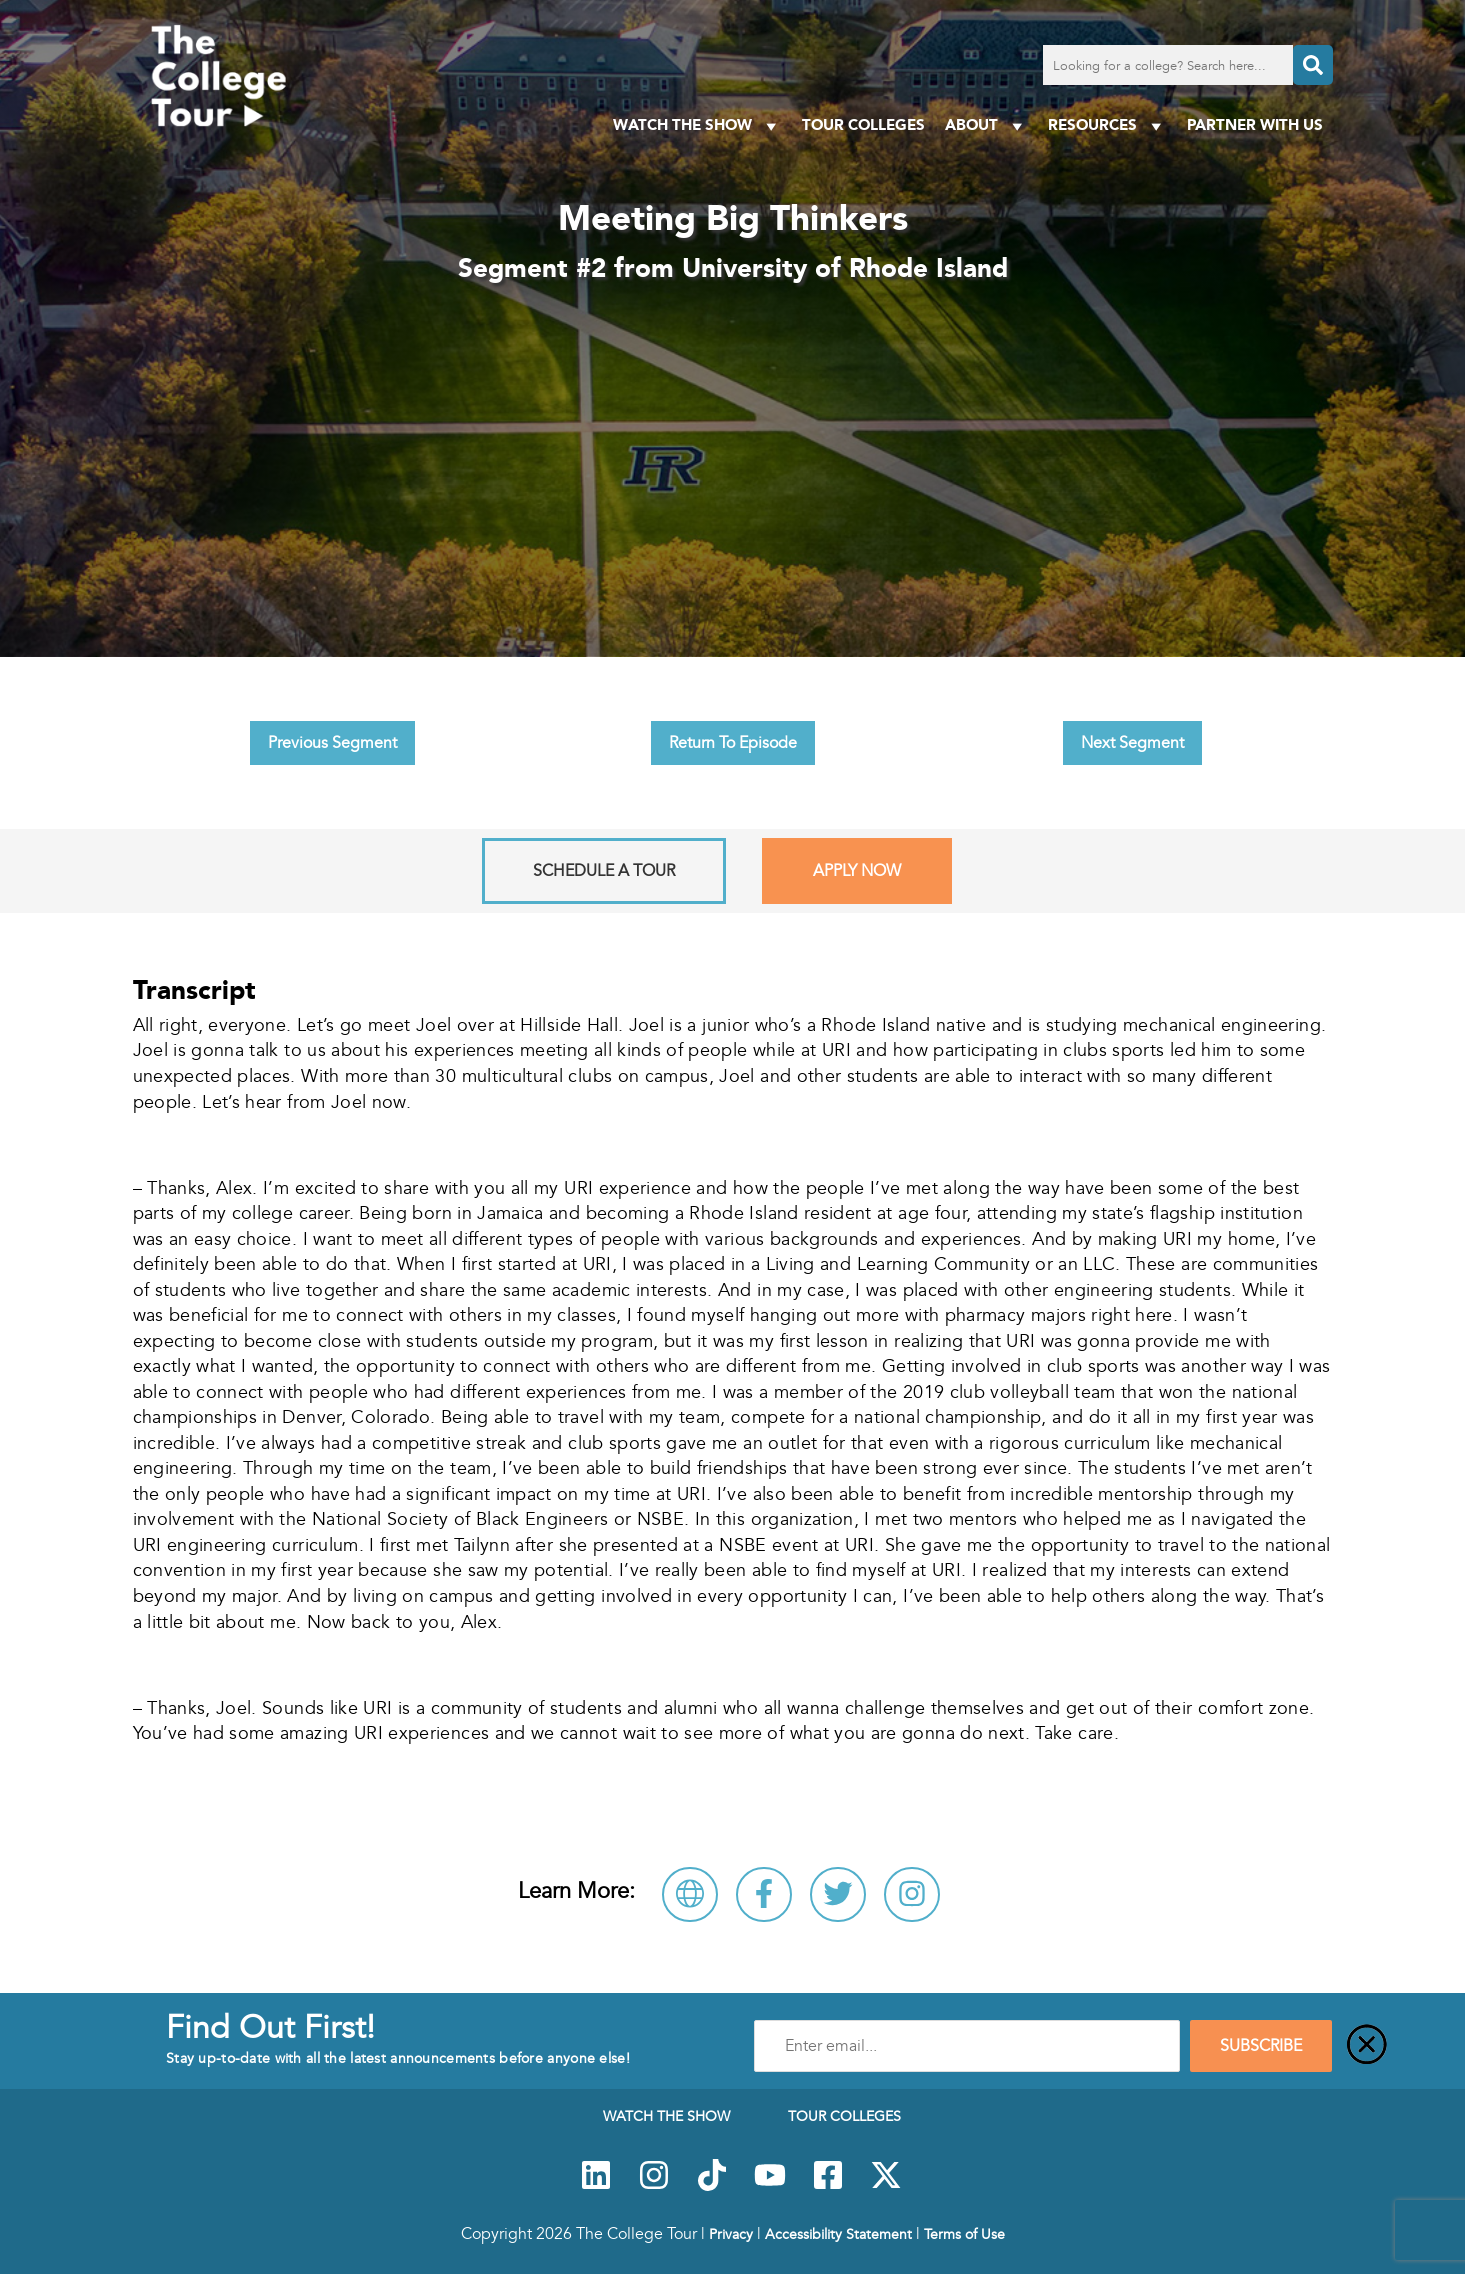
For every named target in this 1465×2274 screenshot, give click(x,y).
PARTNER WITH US (1255, 124)
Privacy (731, 2234)
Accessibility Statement (838, 2234)
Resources (1107, 125)
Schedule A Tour (604, 871)
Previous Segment (332, 743)
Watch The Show (697, 125)
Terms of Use (964, 2234)
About (986, 125)
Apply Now (857, 871)
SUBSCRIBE (1261, 2046)
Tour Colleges (863, 124)
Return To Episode (733, 743)
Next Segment (1132, 743)
